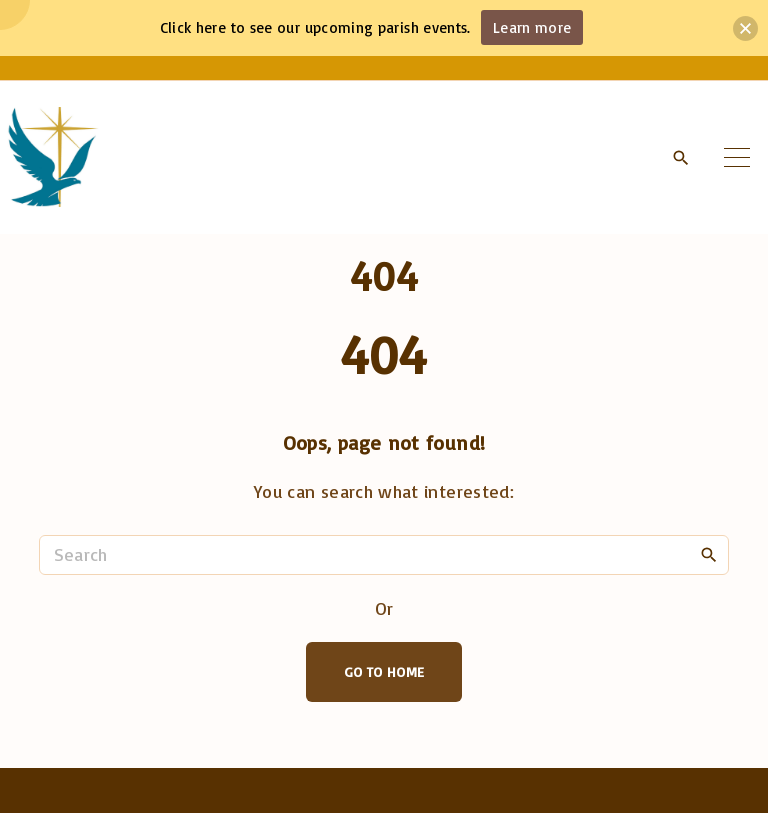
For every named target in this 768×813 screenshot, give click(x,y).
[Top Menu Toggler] (737, 157)
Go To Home (384, 671)
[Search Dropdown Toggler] (680, 158)
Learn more (532, 27)
